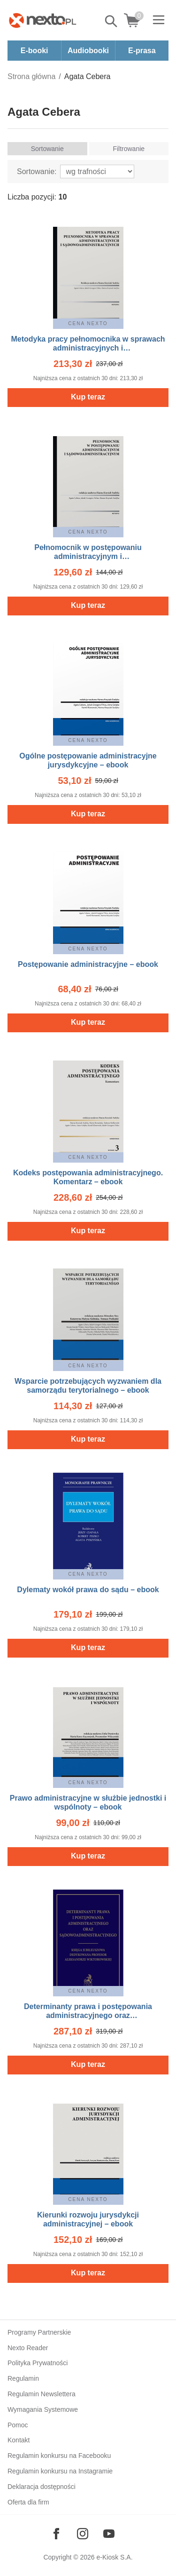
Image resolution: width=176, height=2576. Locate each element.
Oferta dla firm (28, 2502)
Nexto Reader (28, 2348)
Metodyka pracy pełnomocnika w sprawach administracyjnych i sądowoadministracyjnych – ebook (88, 348)
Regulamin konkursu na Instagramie (60, 2471)
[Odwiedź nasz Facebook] (56, 2533)
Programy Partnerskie (39, 2332)
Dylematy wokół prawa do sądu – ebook (88, 1590)
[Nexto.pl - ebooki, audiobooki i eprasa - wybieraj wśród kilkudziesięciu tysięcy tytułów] (43, 20)
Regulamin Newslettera (42, 2394)
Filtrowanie (129, 148)
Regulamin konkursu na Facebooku (59, 2455)
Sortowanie (47, 148)
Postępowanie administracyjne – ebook (88, 964)
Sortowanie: (37, 171)
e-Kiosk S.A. (115, 2557)
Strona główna (31, 76)
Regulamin (23, 2378)
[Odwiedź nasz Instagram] (82, 2533)
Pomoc (18, 2425)
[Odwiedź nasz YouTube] (108, 2533)
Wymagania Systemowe (43, 2409)
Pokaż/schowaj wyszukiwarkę (112, 21)
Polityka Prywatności (38, 2363)
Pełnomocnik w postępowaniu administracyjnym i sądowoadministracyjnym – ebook (88, 556)
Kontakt (19, 2440)
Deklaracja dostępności (42, 2486)
